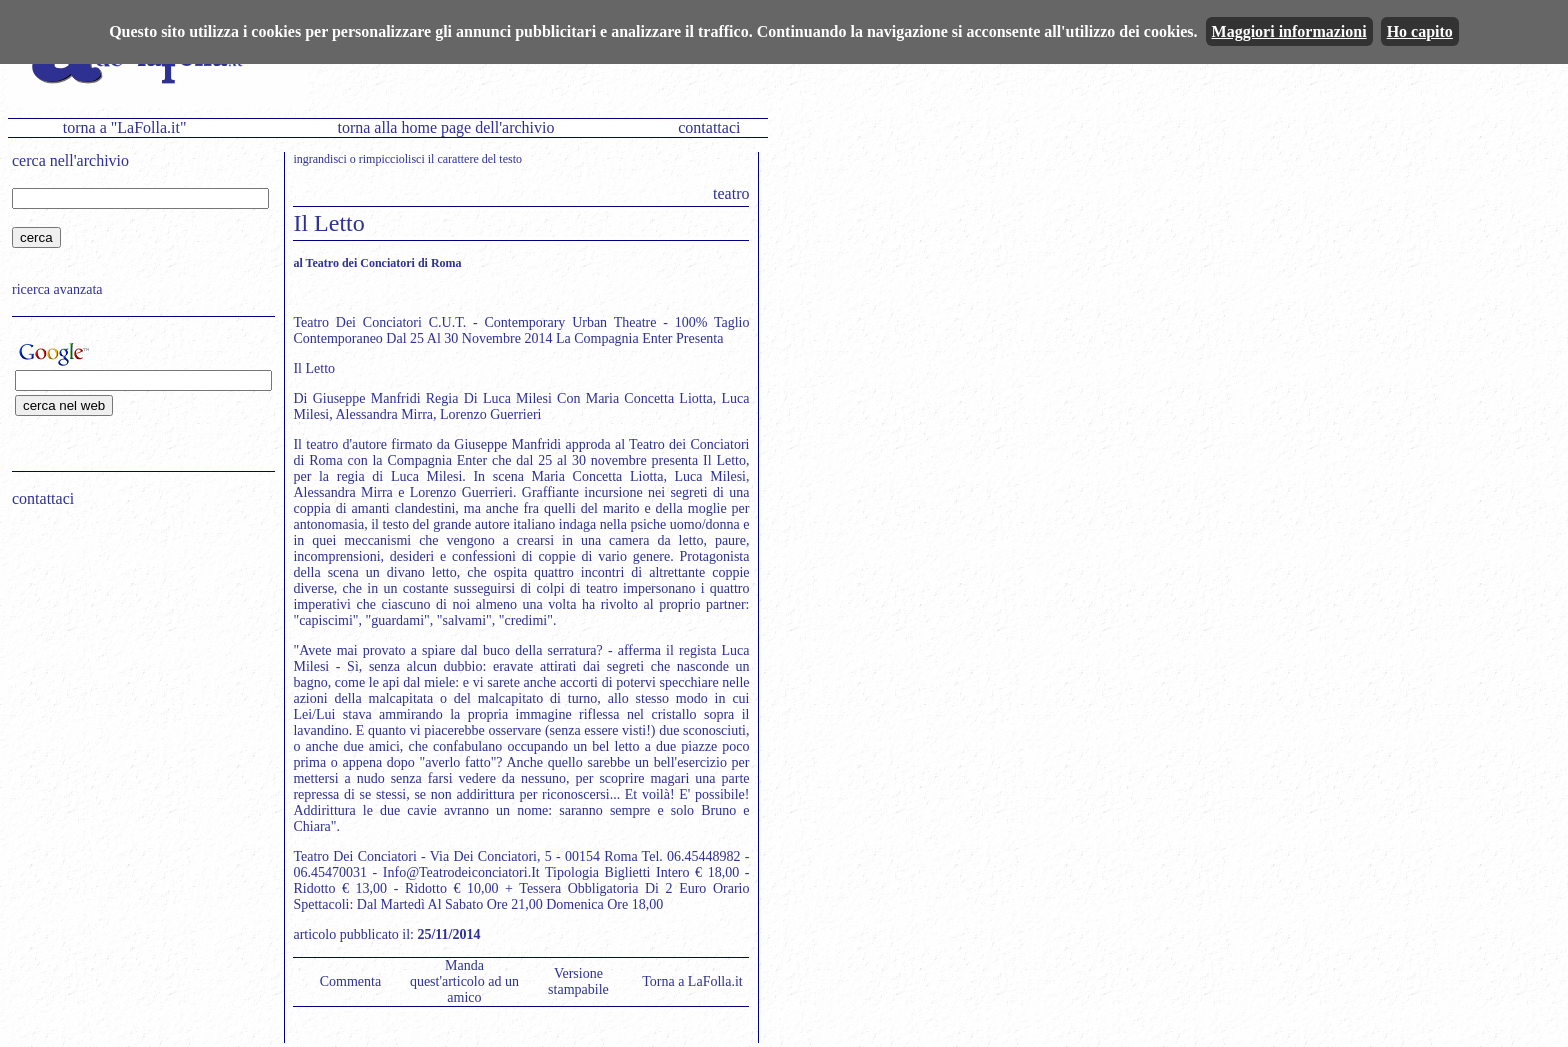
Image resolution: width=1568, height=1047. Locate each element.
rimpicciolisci (392, 159)
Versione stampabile (578, 981)
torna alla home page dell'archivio (445, 127)
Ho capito (1420, 31)
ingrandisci (319, 159)
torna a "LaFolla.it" (125, 127)
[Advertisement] (137, 651)
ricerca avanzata (57, 289)
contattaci (709, 127)
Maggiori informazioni (1289, 31)
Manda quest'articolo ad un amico (464, 981)
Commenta (350, 981)
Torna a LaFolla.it (692, 981)
